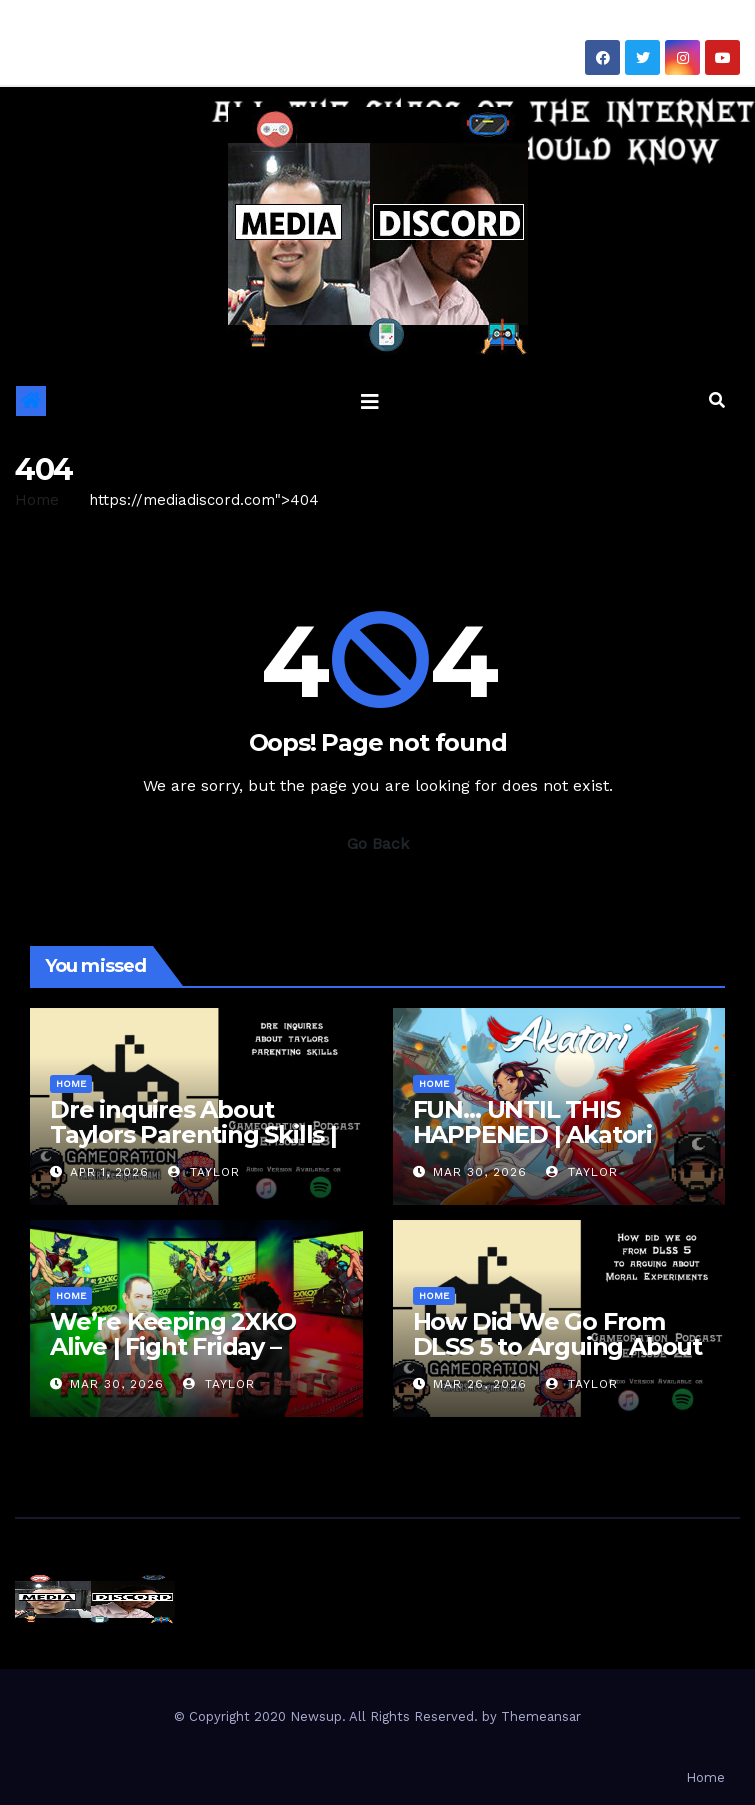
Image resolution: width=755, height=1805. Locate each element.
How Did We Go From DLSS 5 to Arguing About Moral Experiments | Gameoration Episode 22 (557, 1359)
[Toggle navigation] (370, 401)
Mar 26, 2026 (480, 1384)
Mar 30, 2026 (480, 1172)
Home (37, 500)
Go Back (378, 843)
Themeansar (541, 1716)
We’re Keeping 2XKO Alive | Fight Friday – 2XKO (172, 1346)
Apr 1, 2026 (109, 1172)
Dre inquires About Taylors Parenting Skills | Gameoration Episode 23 (193, 1134)
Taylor (204, 1172)
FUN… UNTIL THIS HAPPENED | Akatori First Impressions (532, 1134)
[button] (717, 400)
